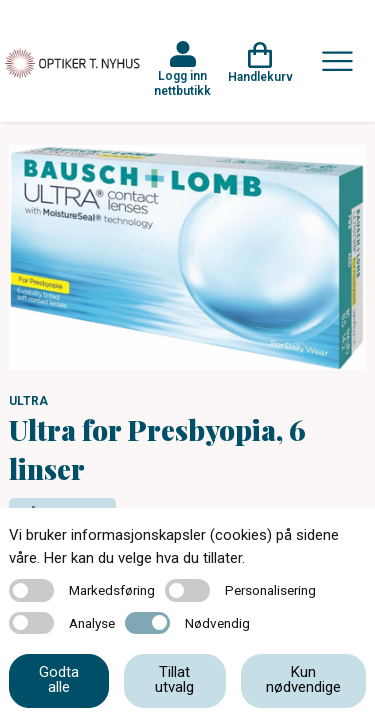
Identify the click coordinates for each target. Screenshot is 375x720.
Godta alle (59, 679)
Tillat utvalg (174, 679)
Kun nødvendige (303, 679)
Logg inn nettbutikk (182, 83)
